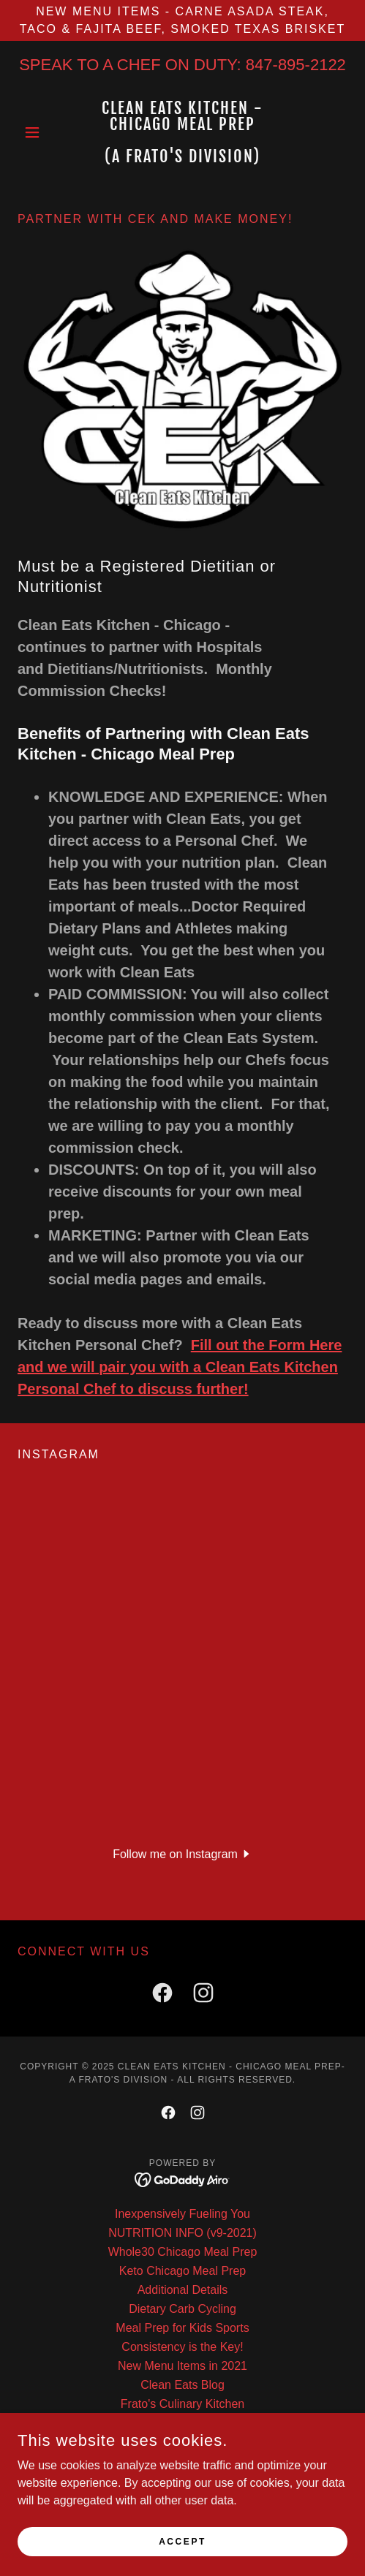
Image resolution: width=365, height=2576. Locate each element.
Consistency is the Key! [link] (182, 2347)
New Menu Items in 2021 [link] (182, 2366)
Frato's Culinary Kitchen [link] (182, 2404)
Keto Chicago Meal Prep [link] (182, 2271)
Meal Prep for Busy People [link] (182, 2499)
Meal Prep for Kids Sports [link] (182, 2328)
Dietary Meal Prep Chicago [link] (182, 2518)
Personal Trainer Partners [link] (182, 2442)
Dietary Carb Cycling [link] (182, 2309)
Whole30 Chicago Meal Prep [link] (182, 2252)
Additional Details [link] (183, 2290)
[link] (182, 132)
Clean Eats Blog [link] (182, 2385)
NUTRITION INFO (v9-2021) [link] (182, 2233)
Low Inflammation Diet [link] (182, 2461)
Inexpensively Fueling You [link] (182, 2214)
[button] (42, 132)
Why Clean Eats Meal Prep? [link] (182, 2480)
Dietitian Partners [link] (182, 2423)
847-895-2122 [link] (296, 65)
